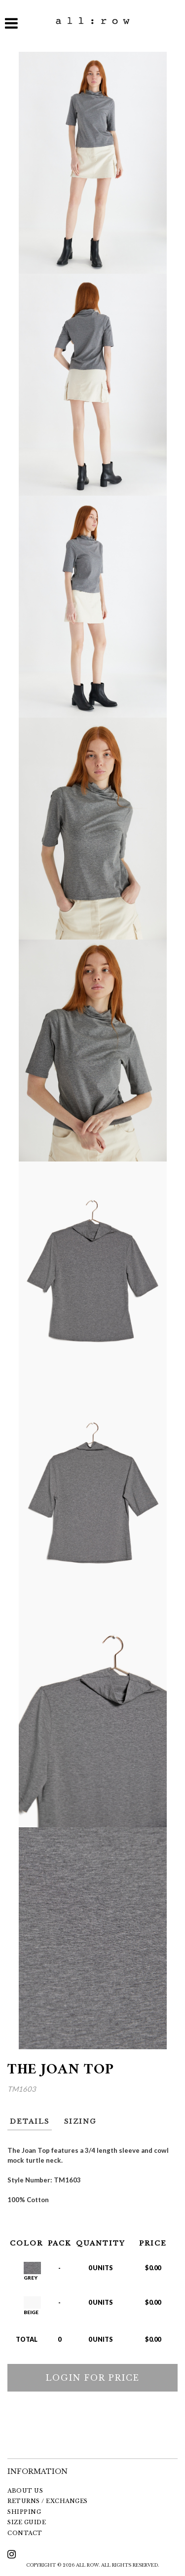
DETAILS (29, 2121)
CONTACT (24, 2533)
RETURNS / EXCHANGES (47, 2501)
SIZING (80, 2121)
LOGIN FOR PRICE (93, 2378)
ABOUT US (25, 2490)
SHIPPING (24, 2511)
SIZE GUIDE (26, 2522)
